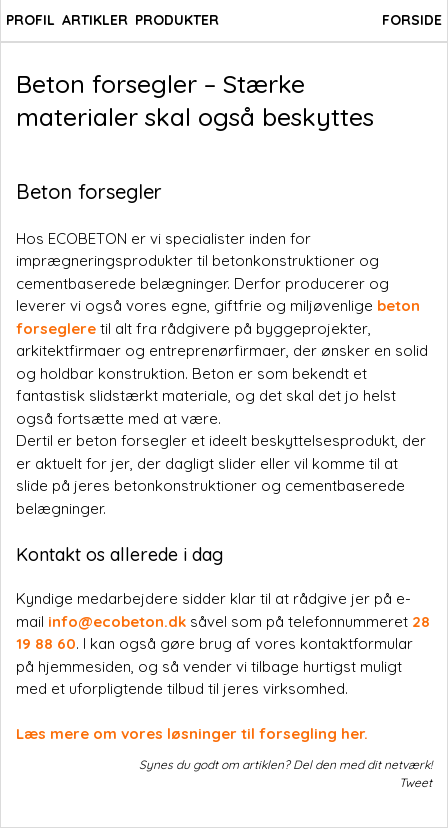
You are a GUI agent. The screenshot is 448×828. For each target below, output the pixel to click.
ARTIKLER (95, 20)
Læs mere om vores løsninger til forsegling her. (192, 733)
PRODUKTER (177, 20)
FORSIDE (412, 20)
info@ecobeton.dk (117, 621)
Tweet (415, 782)
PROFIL (30, 20)
